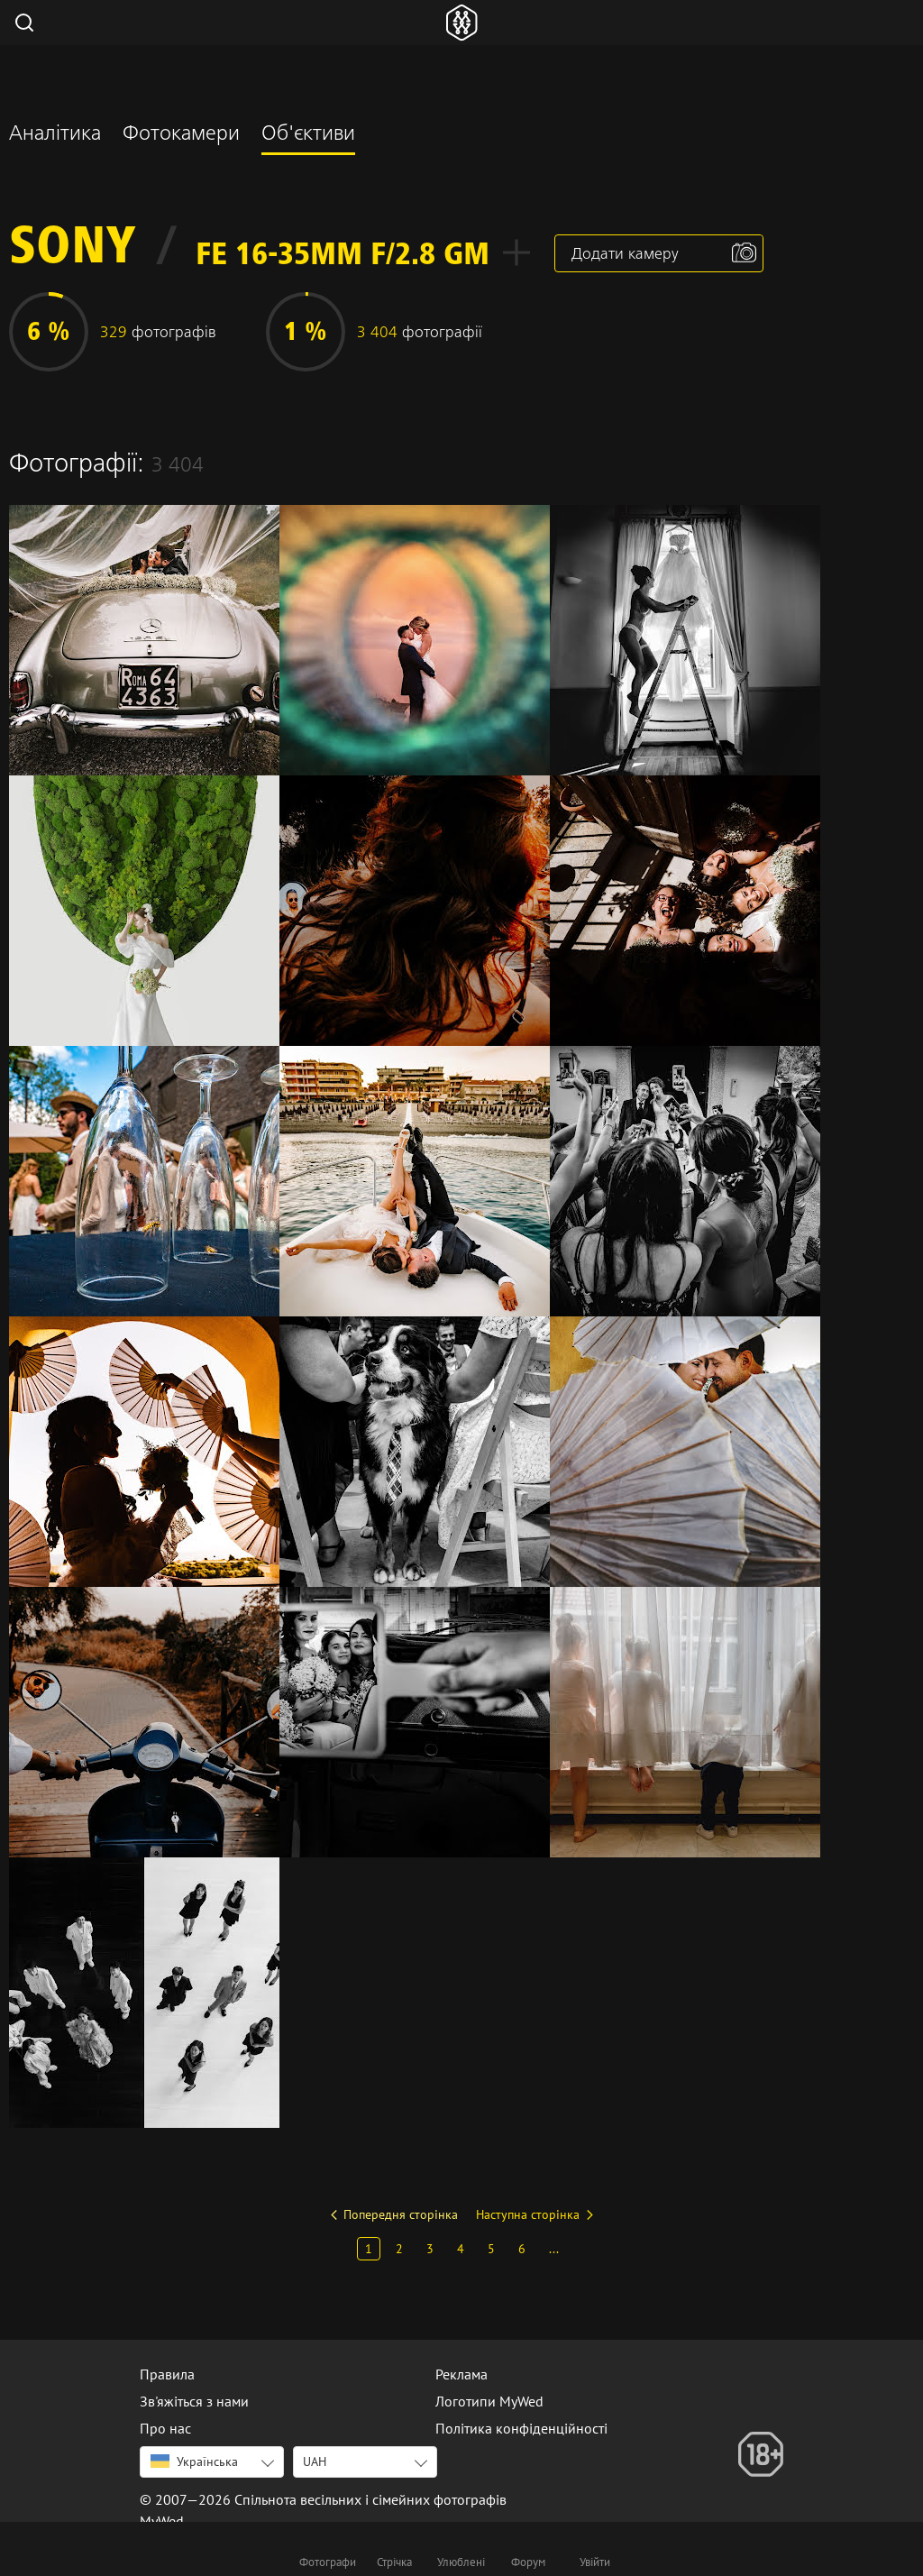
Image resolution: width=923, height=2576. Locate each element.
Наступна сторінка (528, 2214)
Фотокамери (181, 135)
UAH (314, 2461)
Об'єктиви (308, 135)
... (554, 2249)
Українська (194, 2461)
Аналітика (55, 135)
